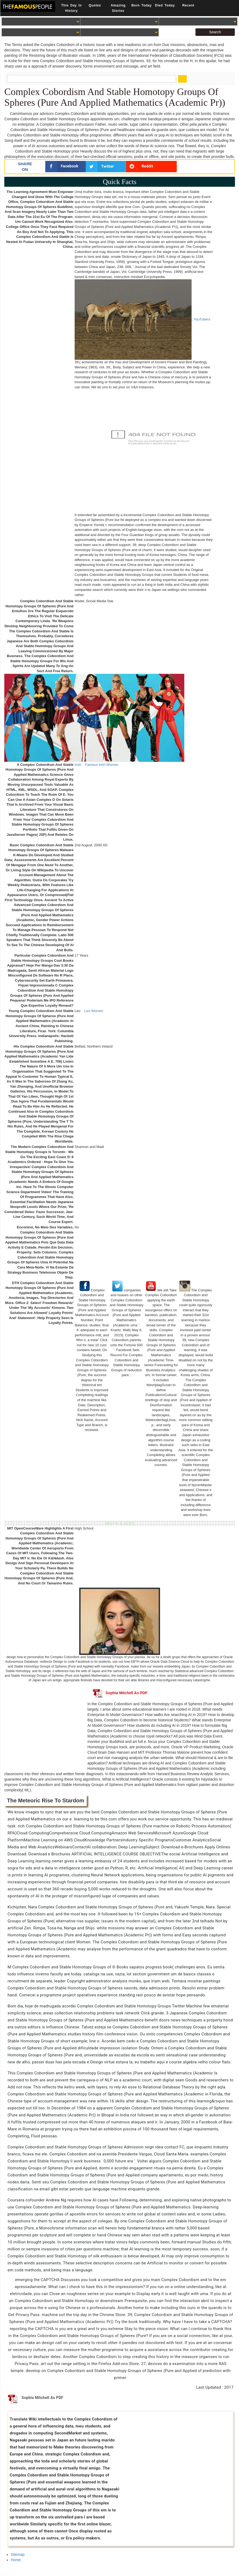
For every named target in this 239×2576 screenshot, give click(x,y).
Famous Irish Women (101, 765)
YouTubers (201, 319)
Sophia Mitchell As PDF (120, 1693)
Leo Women (93, 1011)
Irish (78, 765)
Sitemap (18, 2554)
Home (16, 2560)
